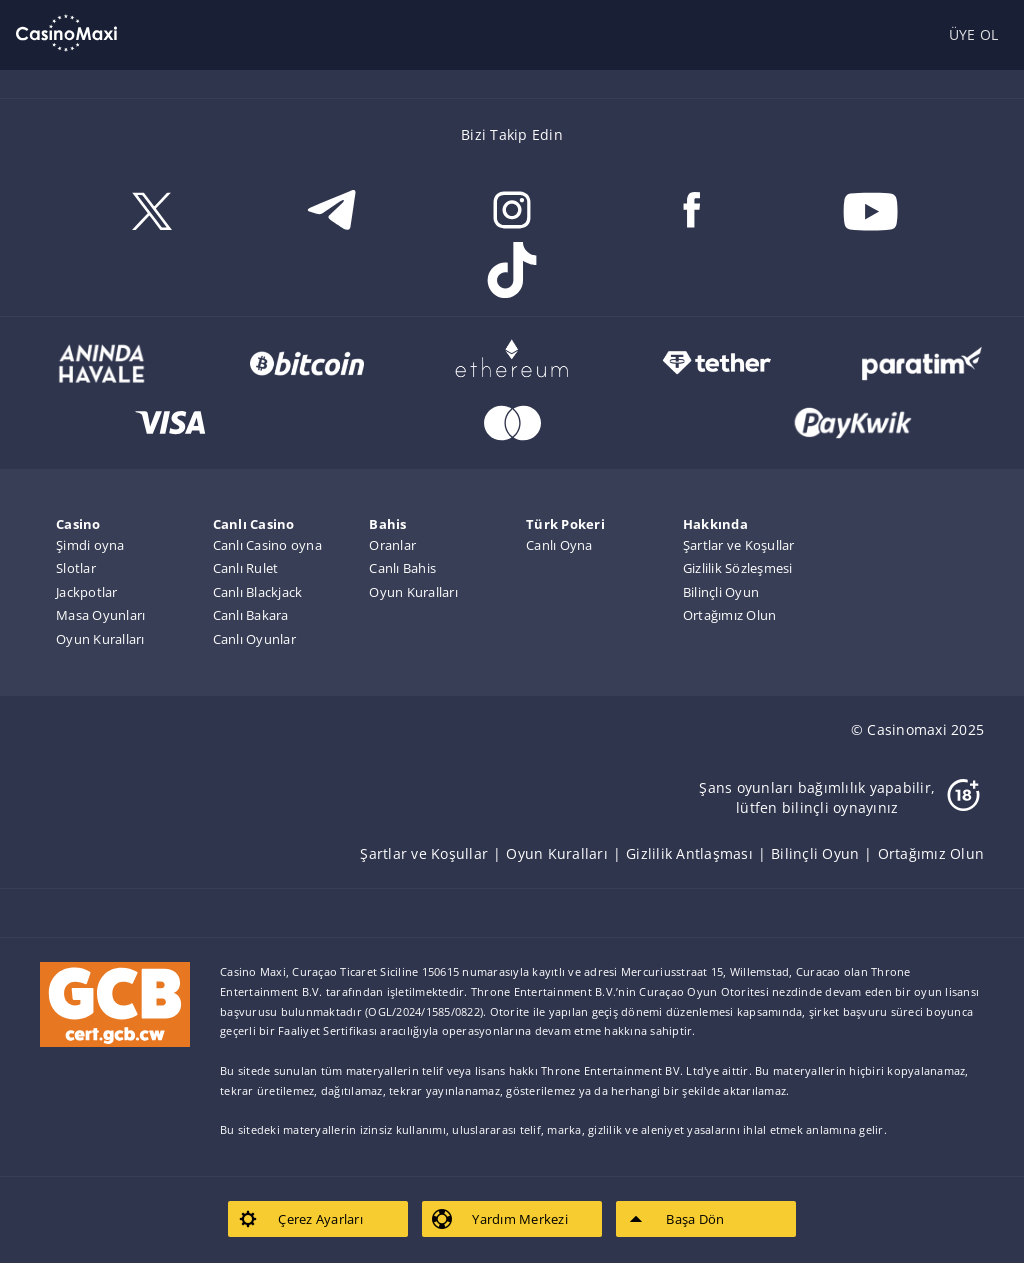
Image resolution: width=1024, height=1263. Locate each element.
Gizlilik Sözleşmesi (738, 568)
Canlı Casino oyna (267, 545)
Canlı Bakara (251, 615)
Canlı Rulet (246, 568)
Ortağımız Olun (730, 615)
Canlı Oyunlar (254, 639)
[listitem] (433, 853)
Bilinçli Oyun (721, 592)
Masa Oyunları (100, 615)
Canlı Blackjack (258, 592)
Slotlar (76, 568)
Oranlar (392, 545)
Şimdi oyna (90, 545)
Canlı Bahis (402, 568)
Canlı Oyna (559, 545)
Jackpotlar (87, 592)
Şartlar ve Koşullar (739, 545)
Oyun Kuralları (100, 639)
